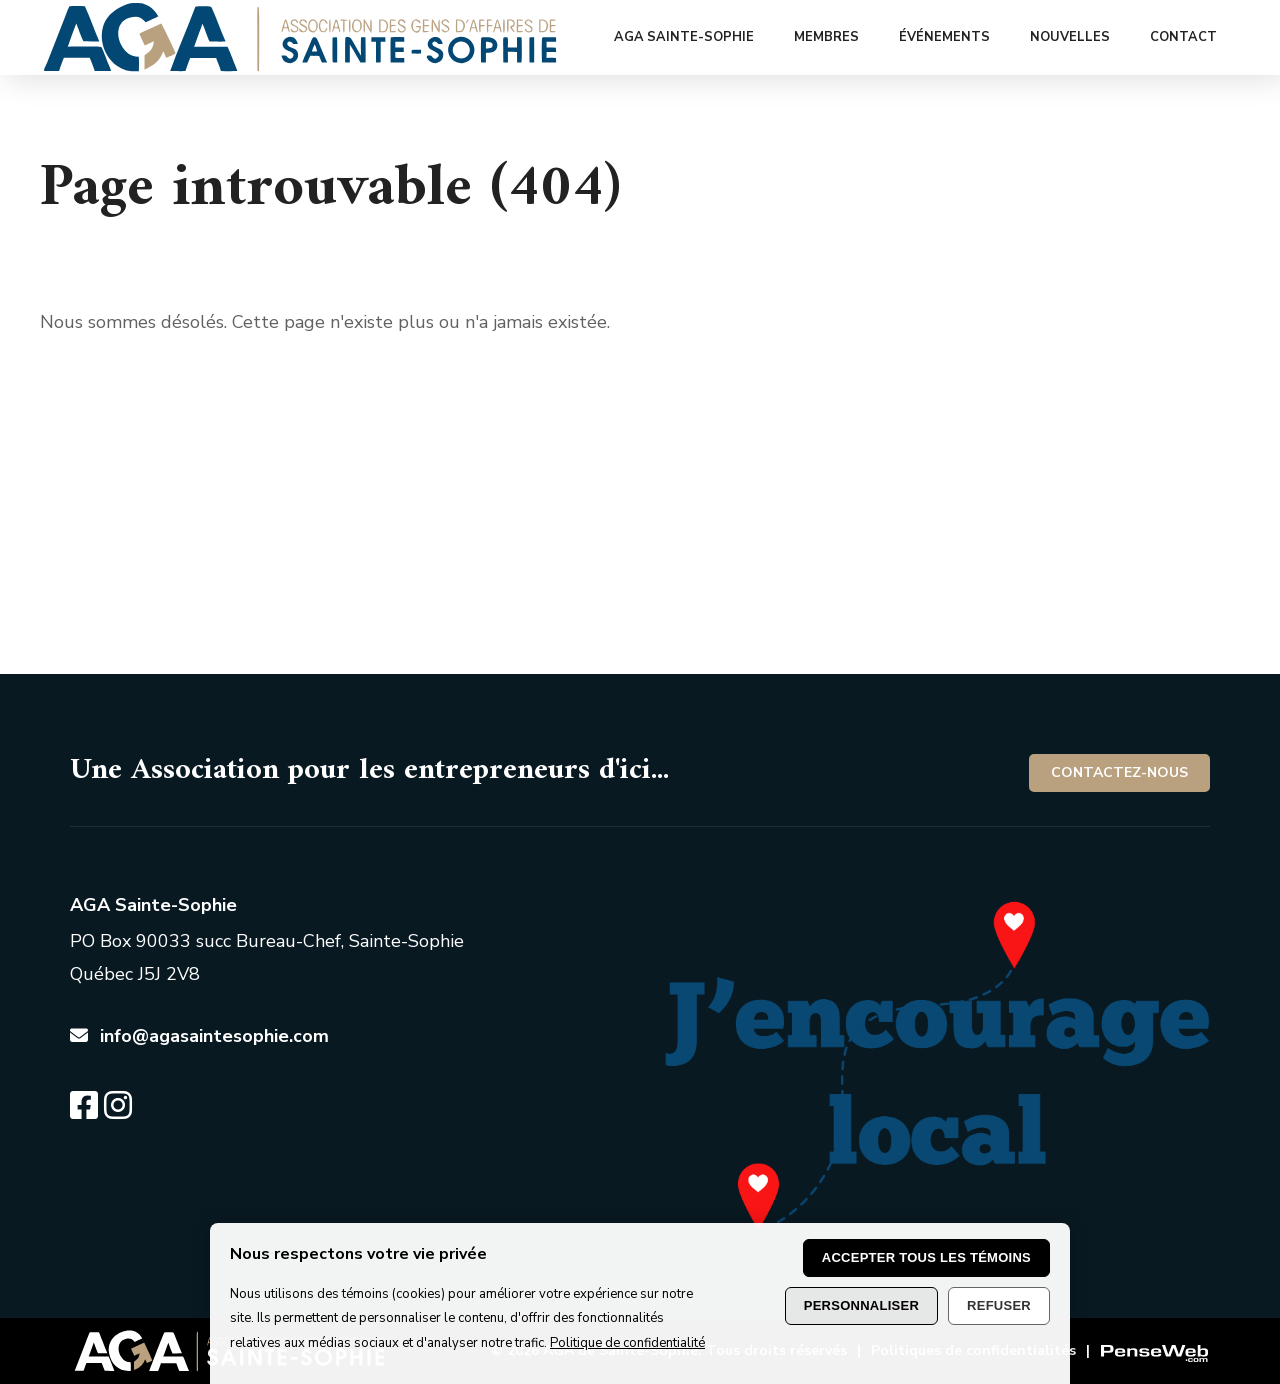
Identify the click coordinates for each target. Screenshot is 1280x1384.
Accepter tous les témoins (926, 1257)
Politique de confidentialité (627, 1343)
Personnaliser (861, 1305)
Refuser (999, 1305)
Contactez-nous (1119, 772)
